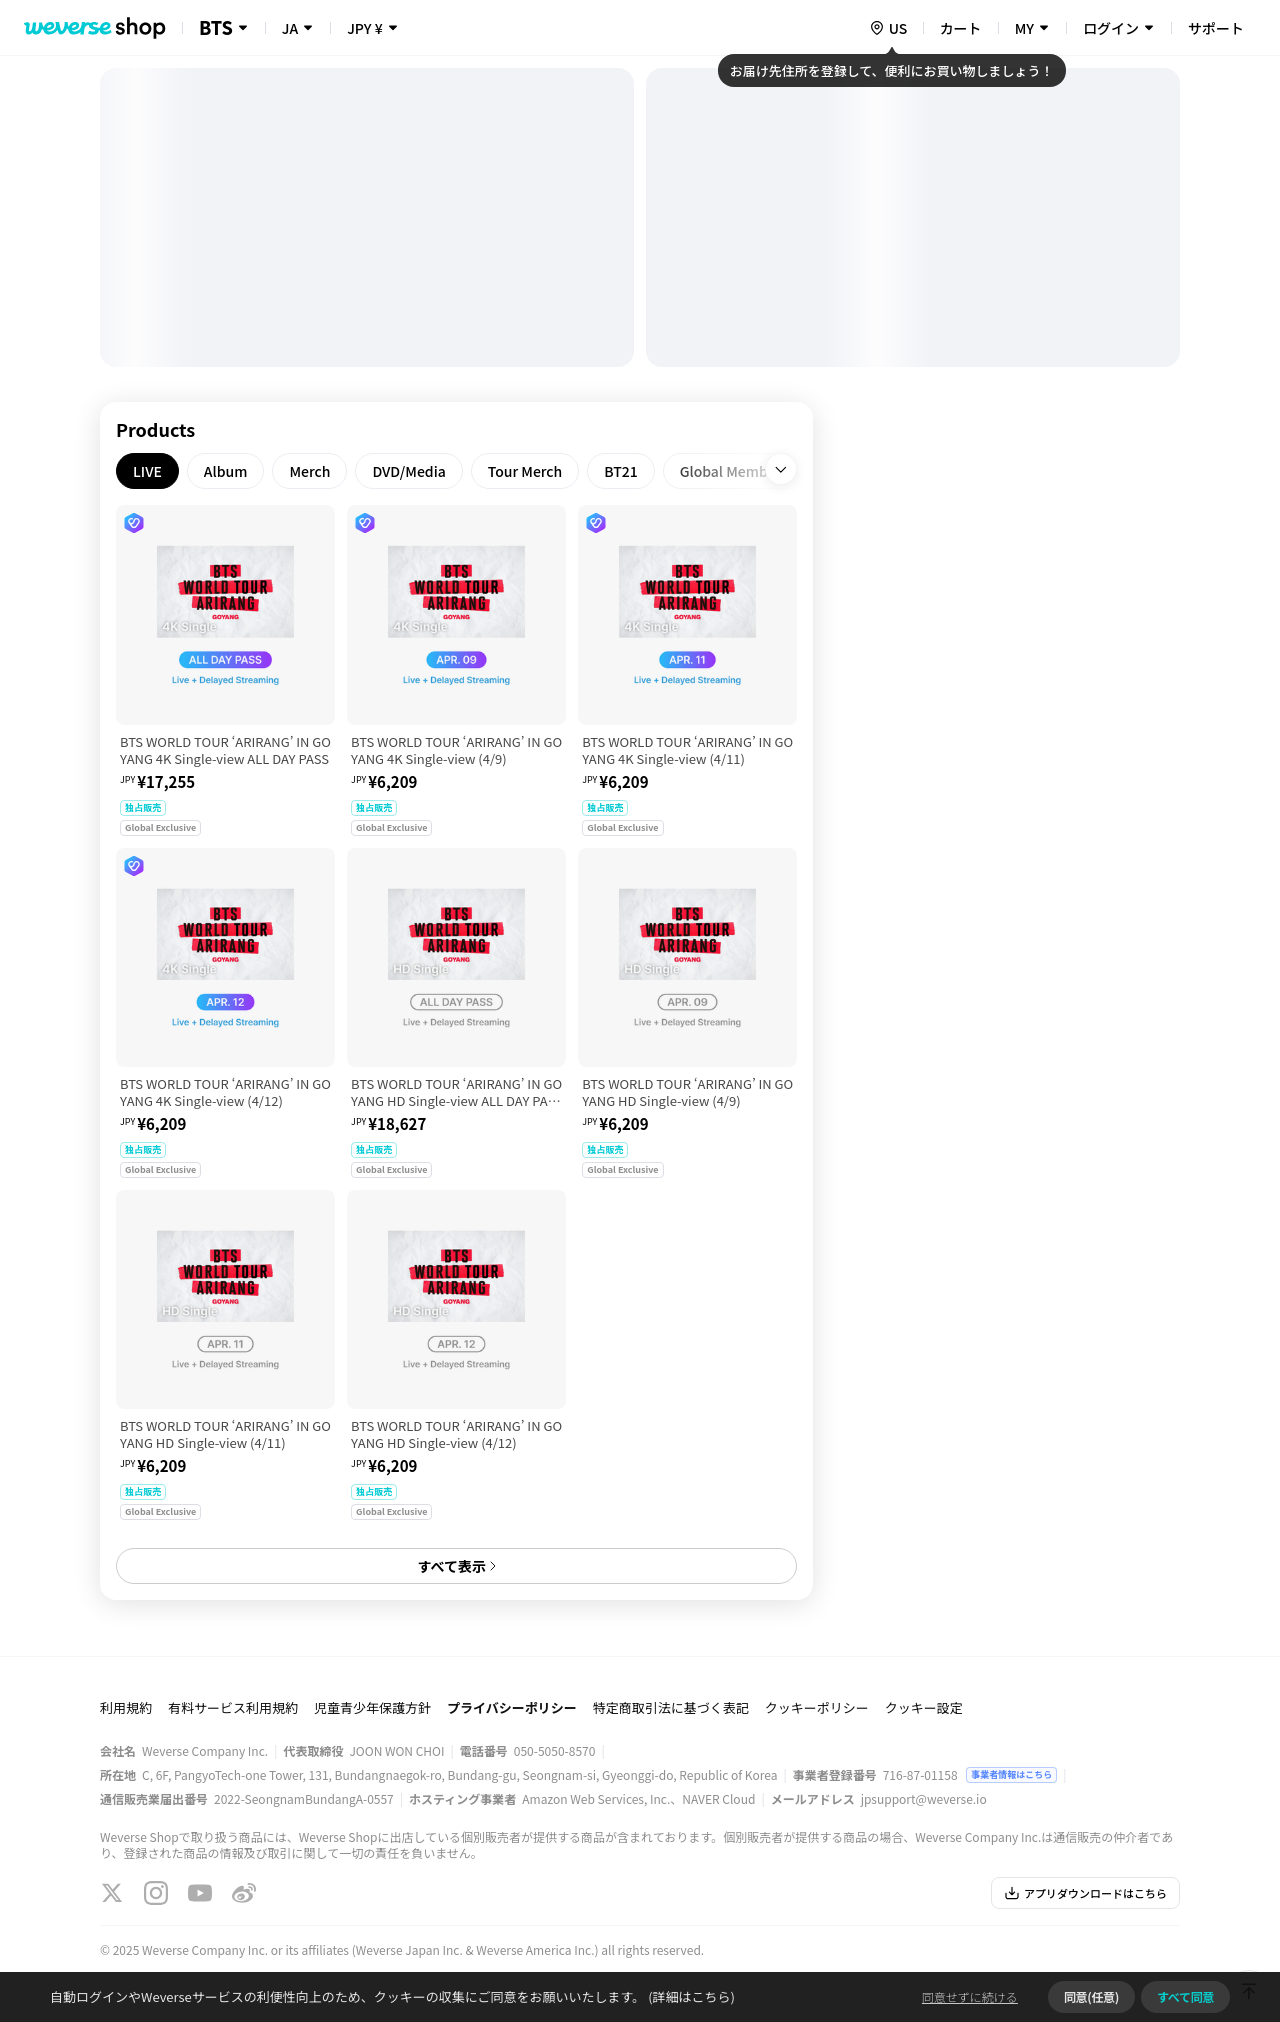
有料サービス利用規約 (233, 1707)
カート (961, 28)
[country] (888, 28)
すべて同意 (1185, 1996)
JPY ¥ (364, 28)
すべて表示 (456, 1566)
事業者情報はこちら (1011, 1774)
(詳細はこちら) (690, 1996)
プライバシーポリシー (512, 1707)
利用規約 (126, 1707)
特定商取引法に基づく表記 (671, 1707)
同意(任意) (1091, 1996)
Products (155, 429)
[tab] (147, 471)
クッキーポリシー (817, 1707)
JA (290, 28)
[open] (781, 469)
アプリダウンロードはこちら (1085, 1893)
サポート (1216, 28)
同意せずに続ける (970, 1996)
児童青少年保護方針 (372, 1707)
